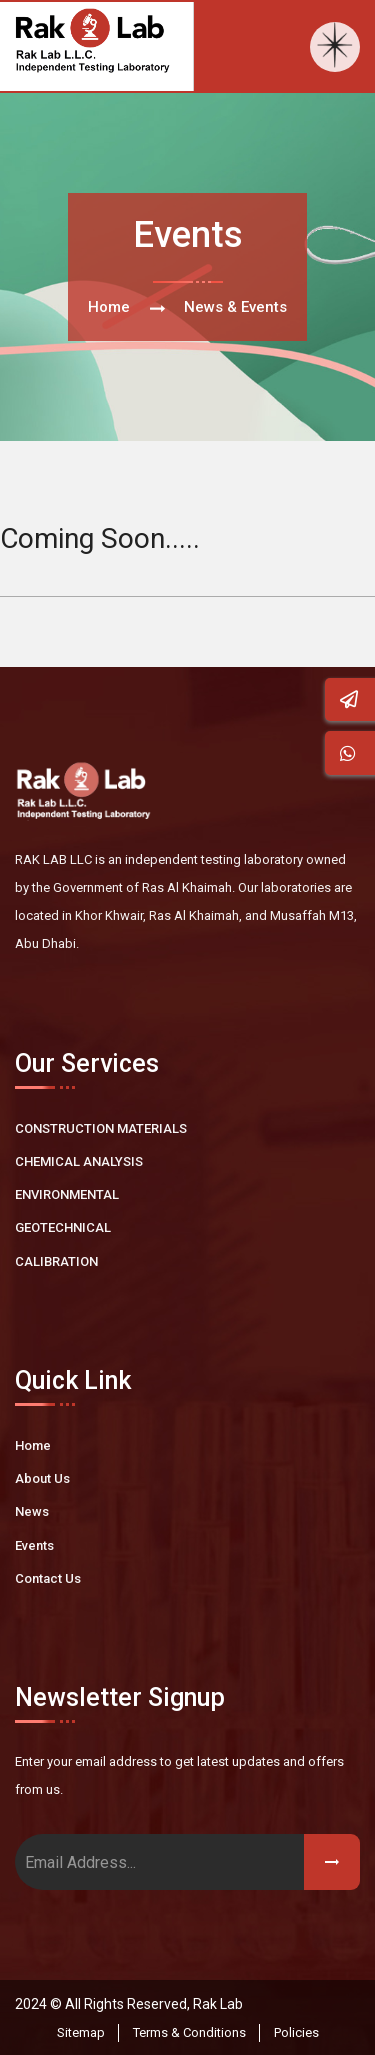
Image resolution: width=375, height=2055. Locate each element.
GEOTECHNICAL (63, 1227)
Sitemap (81, 2032)
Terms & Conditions (189, 2032)
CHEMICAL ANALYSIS (79, 1161)
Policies (296, 2032)
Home (109, 307)
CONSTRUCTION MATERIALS (101, 1128)
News (32, 1511)
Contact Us (48, 1578)
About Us (42, 1478)
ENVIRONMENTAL (67, 1194)
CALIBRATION (56, 1261)
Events (34, 1545)
